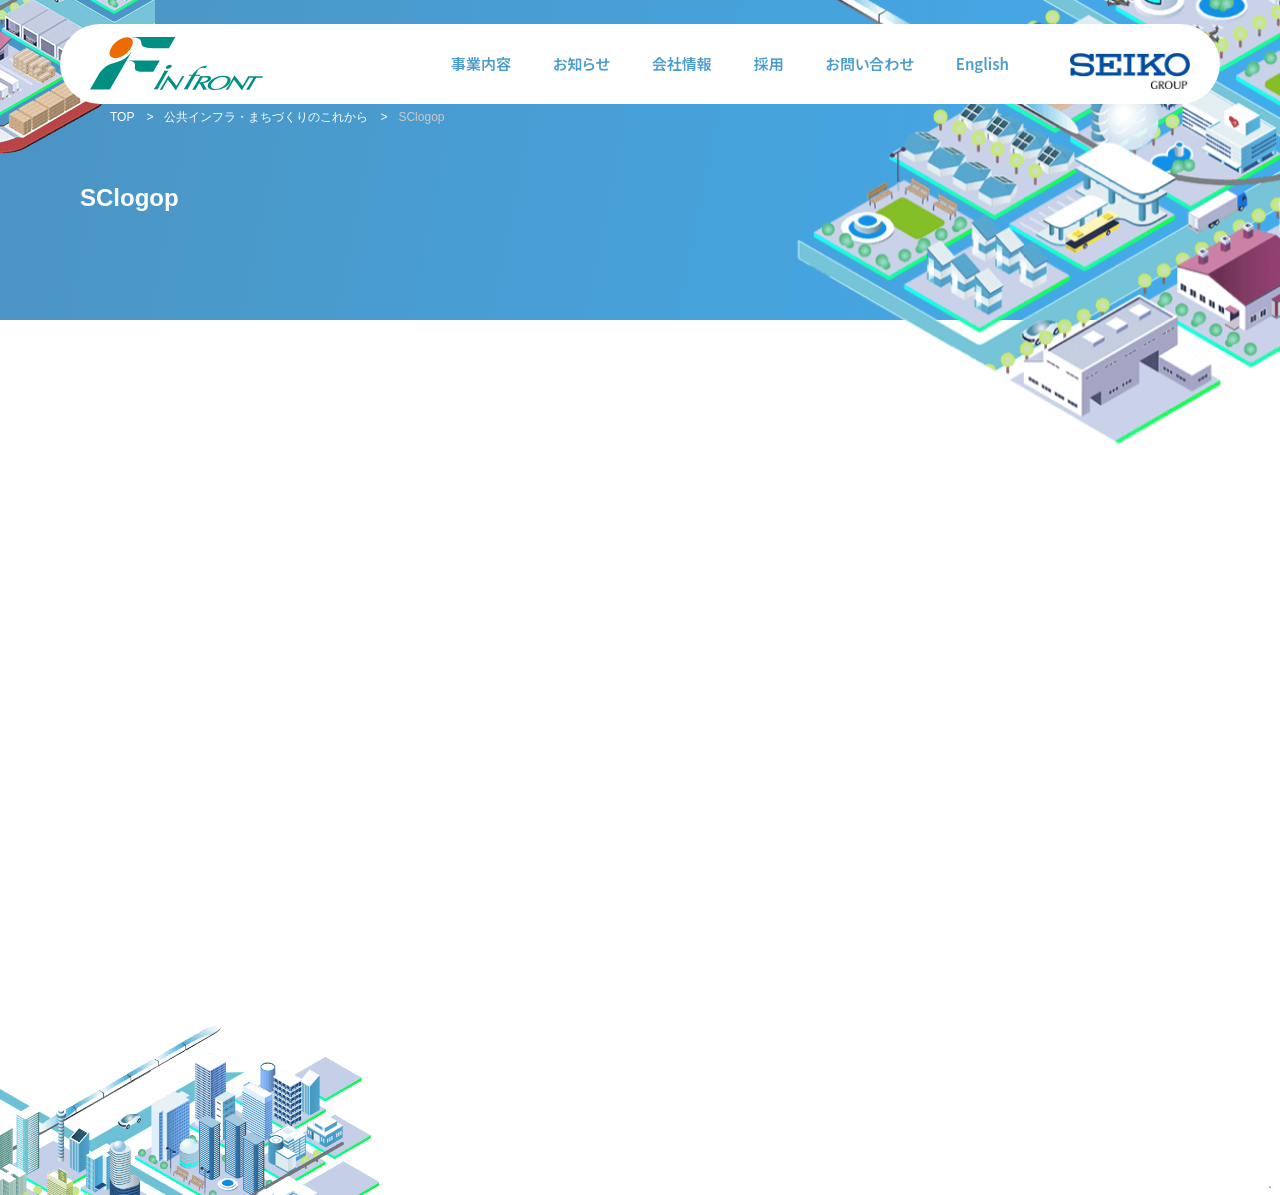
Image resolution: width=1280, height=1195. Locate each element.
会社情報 (682, 63)
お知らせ (581, 63)
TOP (122, 117)
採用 (769, 63)
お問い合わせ (870, 63)
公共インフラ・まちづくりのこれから (266, 117)
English (982, 63)
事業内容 (481, 63)
